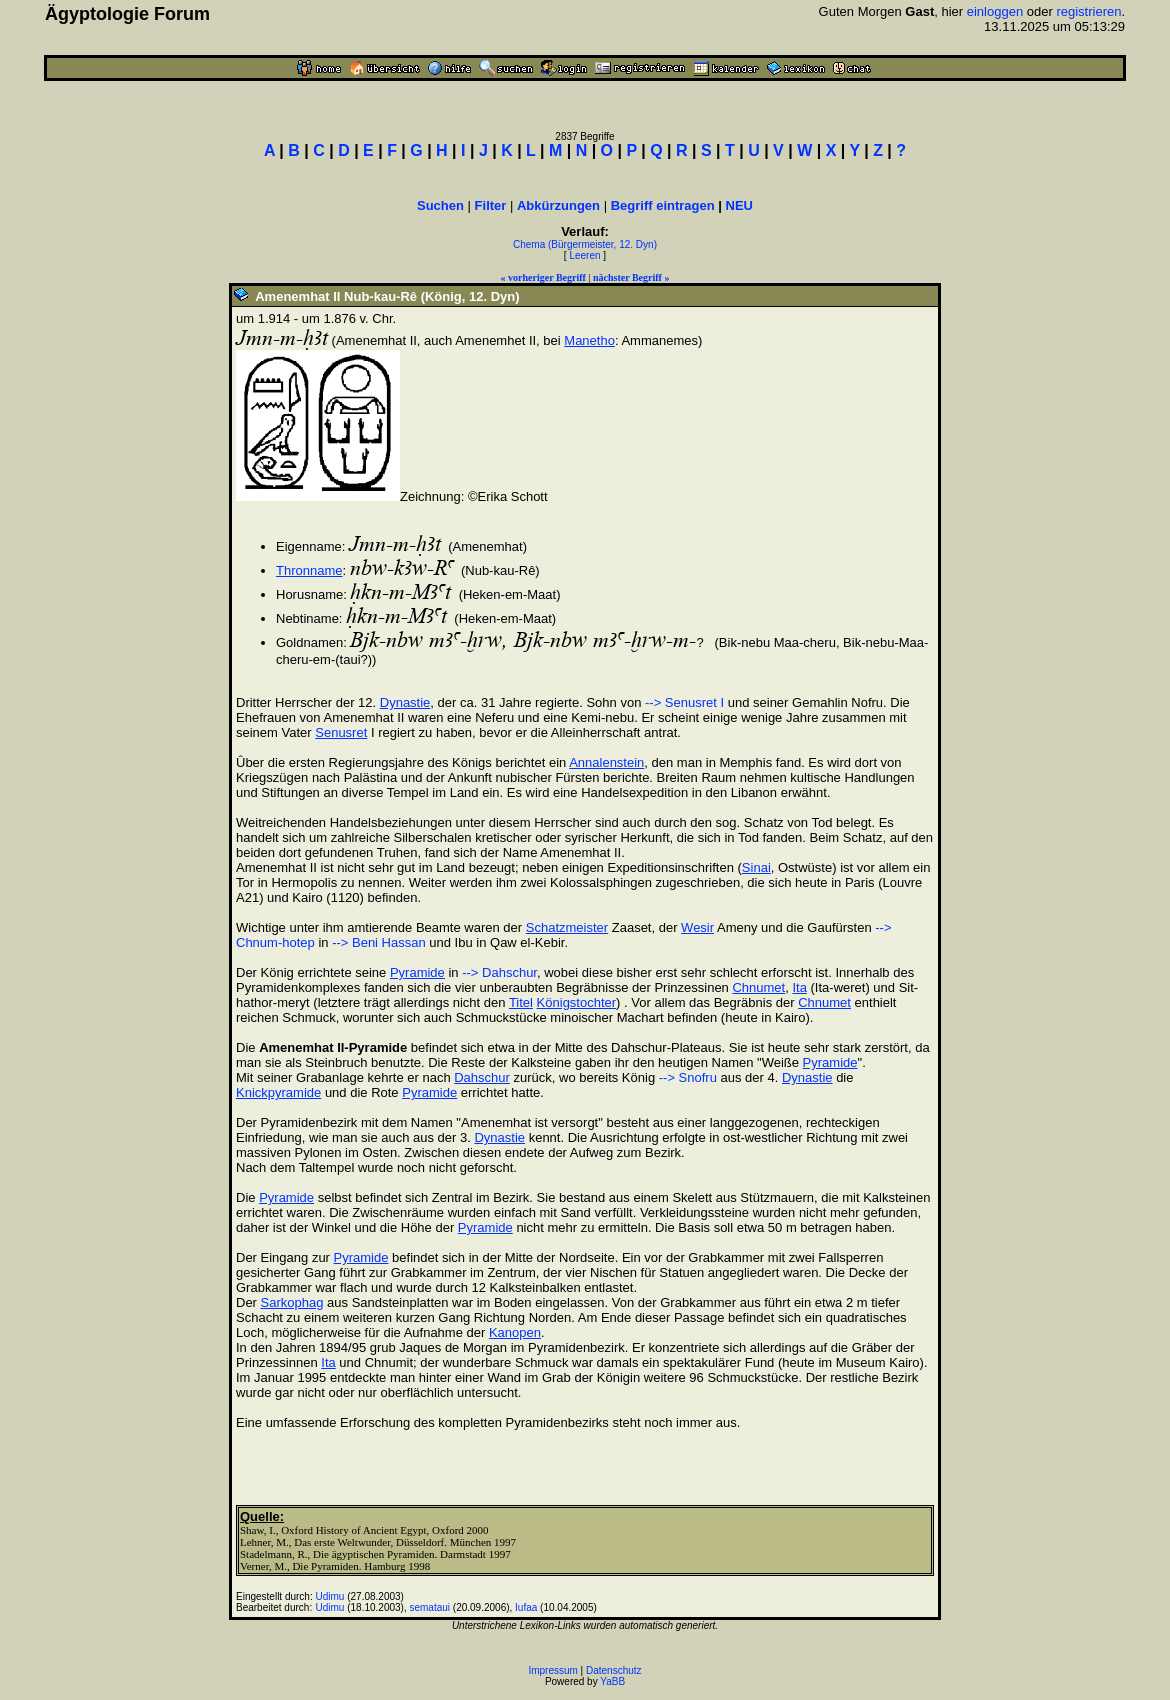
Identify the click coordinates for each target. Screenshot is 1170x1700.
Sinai (756, 867)
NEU (739, 205)
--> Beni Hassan (379, 942)
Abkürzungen (558, 205)
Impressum (552, 1670)
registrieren (1088, 11)
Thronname (309, 570)
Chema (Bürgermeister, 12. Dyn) (585, 244)
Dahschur (482, 1077)
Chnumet (758, 987)
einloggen (995, 11)
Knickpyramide (278, 1092)
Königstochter (577, 1002)
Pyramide (417, 972)
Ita (799, 987)
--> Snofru (688, 1077)
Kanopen (515, 1332)
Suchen (440, 205)
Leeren (584, 255)
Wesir (697, 927)
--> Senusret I (684, 702)
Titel (521, 1002)
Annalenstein (606, 762)
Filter (491, 205)
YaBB (612, 1681)
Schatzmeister (567, 927)
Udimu (330, 1596)
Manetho (589, 340)
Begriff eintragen (663, 205)
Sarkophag (292, 1302)
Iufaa (526, 1607)
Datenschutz (614, 1670)
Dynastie (405, 702)
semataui (429, 1607)
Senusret (341, 732)
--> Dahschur (499, 972)
